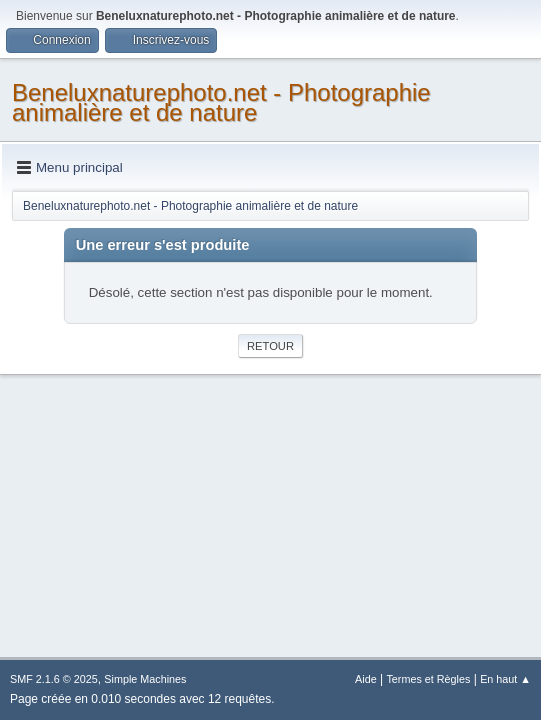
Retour (270, 346)
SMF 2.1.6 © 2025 (54, 679)
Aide (366, 679)
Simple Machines (145, 679)
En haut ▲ (505, 679)
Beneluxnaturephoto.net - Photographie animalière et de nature (221, 102)
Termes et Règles (428, 679)
